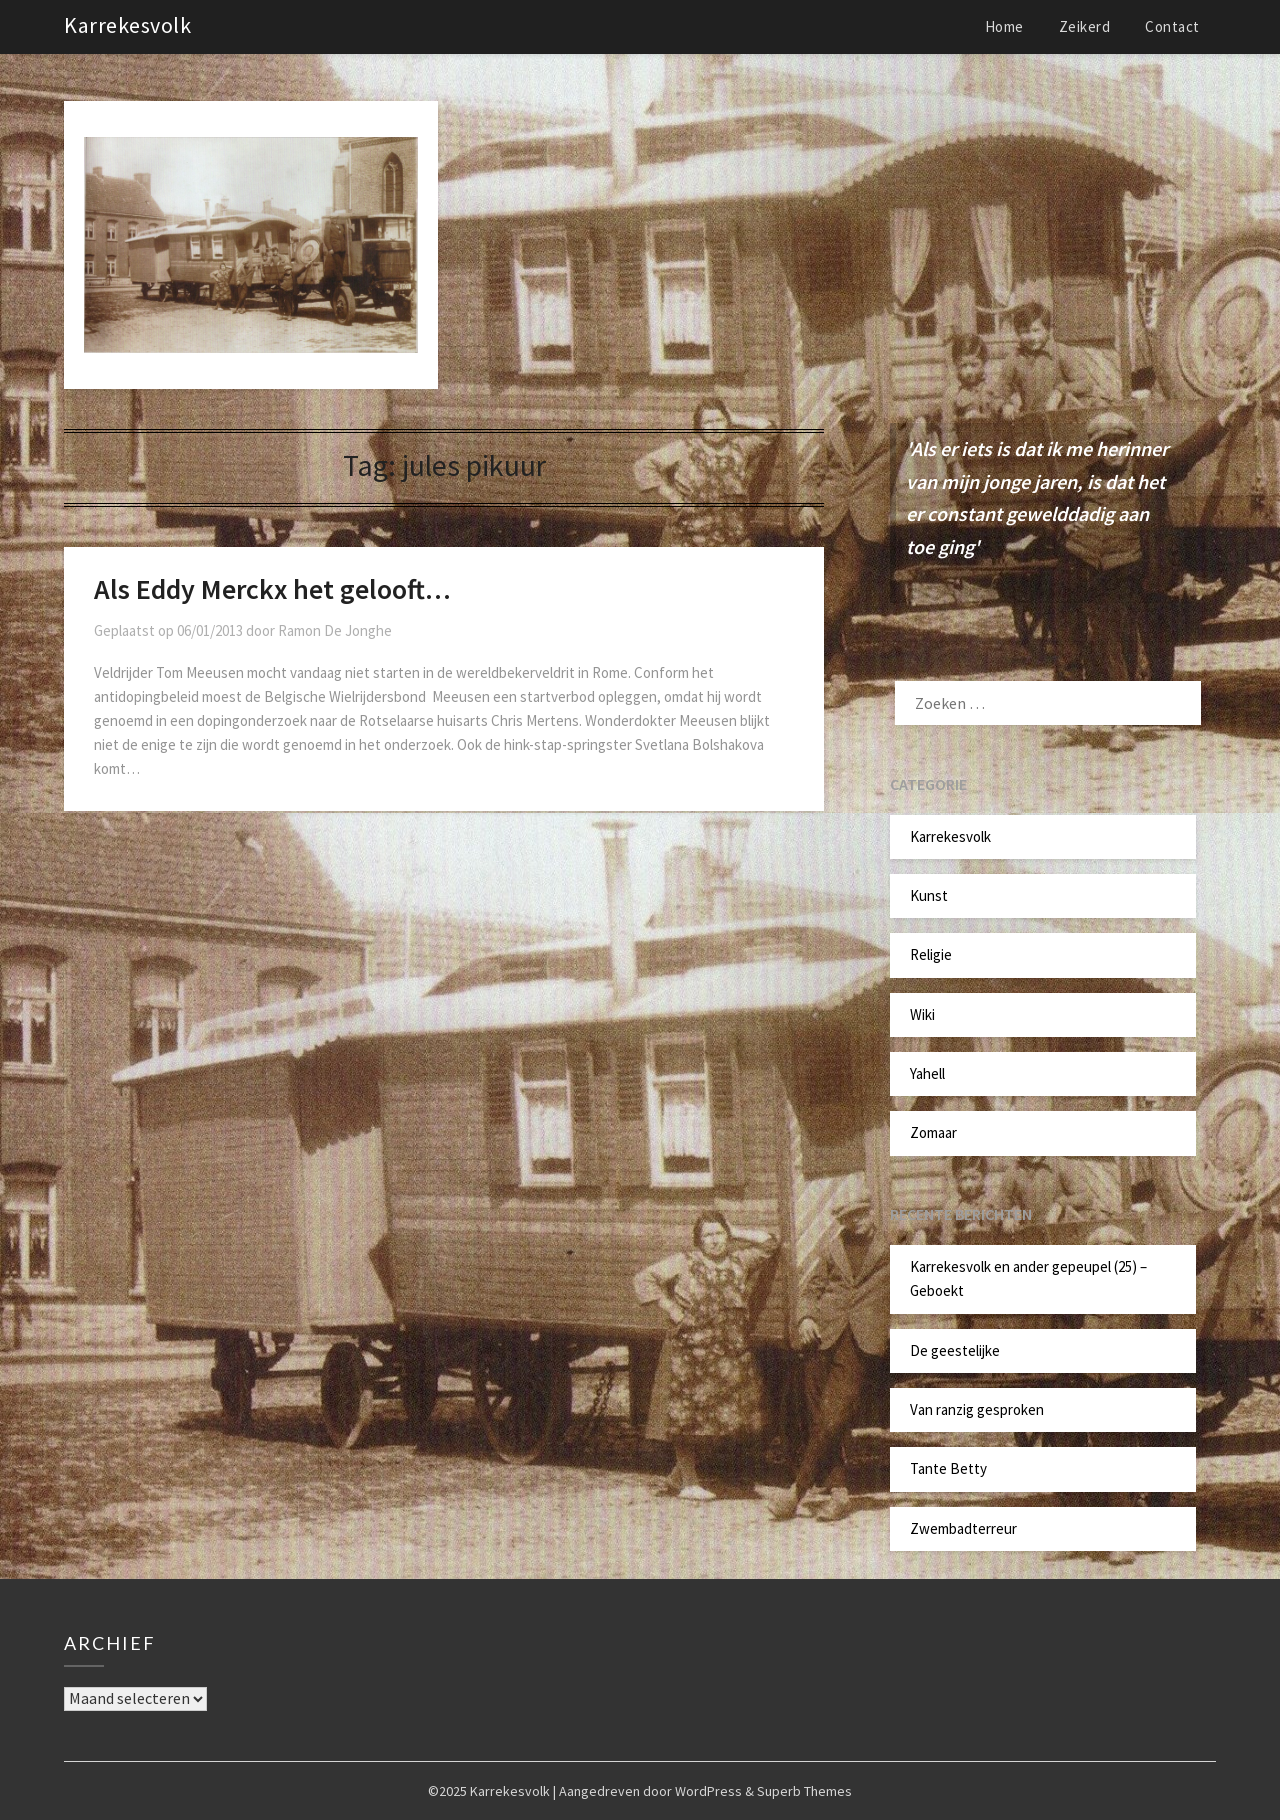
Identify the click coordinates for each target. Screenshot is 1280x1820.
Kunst (929, 895)
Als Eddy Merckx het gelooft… (272, 589)
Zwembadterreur (963, 1528)
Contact (1172, 26)
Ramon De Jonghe (335, 630)
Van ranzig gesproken (977, 1409)
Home (1004, 26)
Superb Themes (804, 1791)
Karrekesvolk (127, 25)
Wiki (922, 1014)
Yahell (927, 1073)
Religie (931, 954)
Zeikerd (1085, 26)
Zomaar (933, 1132)
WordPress (708, 1791)
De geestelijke (955, 1350)
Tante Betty (948, 1468)
